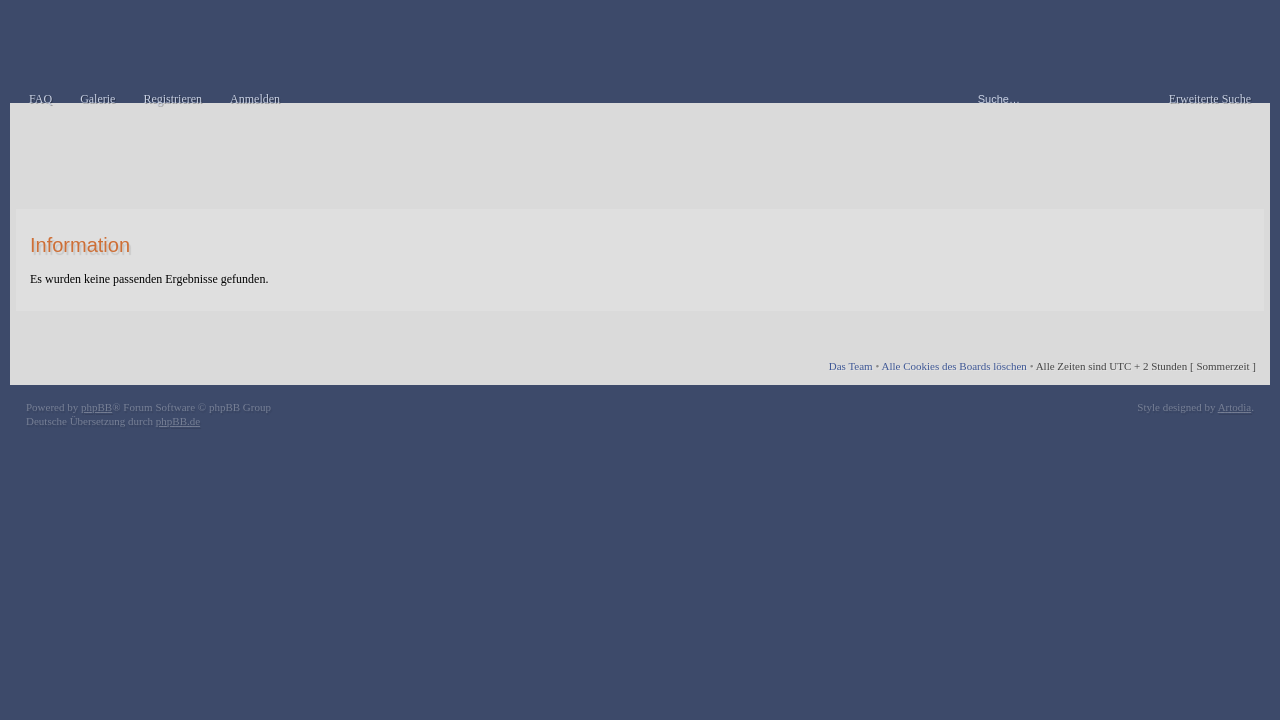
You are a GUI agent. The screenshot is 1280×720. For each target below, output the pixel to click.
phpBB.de (178, 421)
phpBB (96, 407)
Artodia (1235, 407)
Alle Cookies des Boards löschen (953, 366)
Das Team (851, 366)
